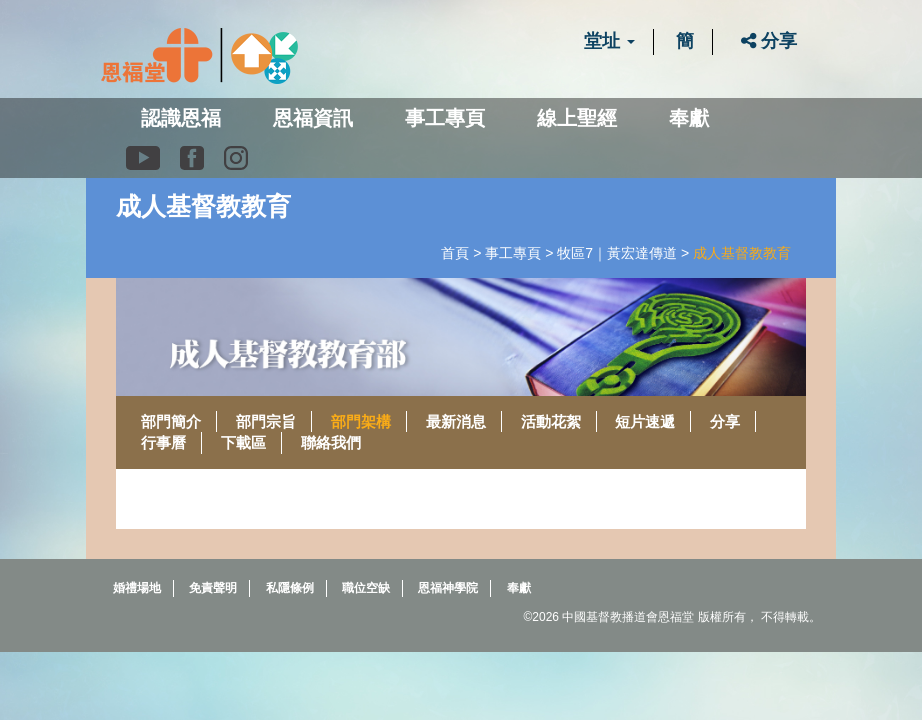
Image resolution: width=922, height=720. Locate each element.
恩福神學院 (448, 588)
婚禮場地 (137, 588)
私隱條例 (290, 588)
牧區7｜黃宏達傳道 (617, 253)
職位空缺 (366, 588)
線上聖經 (577, 118)
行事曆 (163, 442)
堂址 (609, 41)
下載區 (243, 442)
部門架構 (361, 421)
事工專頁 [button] (445, 118)
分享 (769, 41)
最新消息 (456, 421)
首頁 (455, 253)
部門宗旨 (266, 421)
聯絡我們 (331, 442)
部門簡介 (171, 421)
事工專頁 (513, 253)
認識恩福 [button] (181, 118)
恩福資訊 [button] (313, 118)
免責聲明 (213, 588)
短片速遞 (645, 421)
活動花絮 (551, 421)
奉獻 (689, 118)
